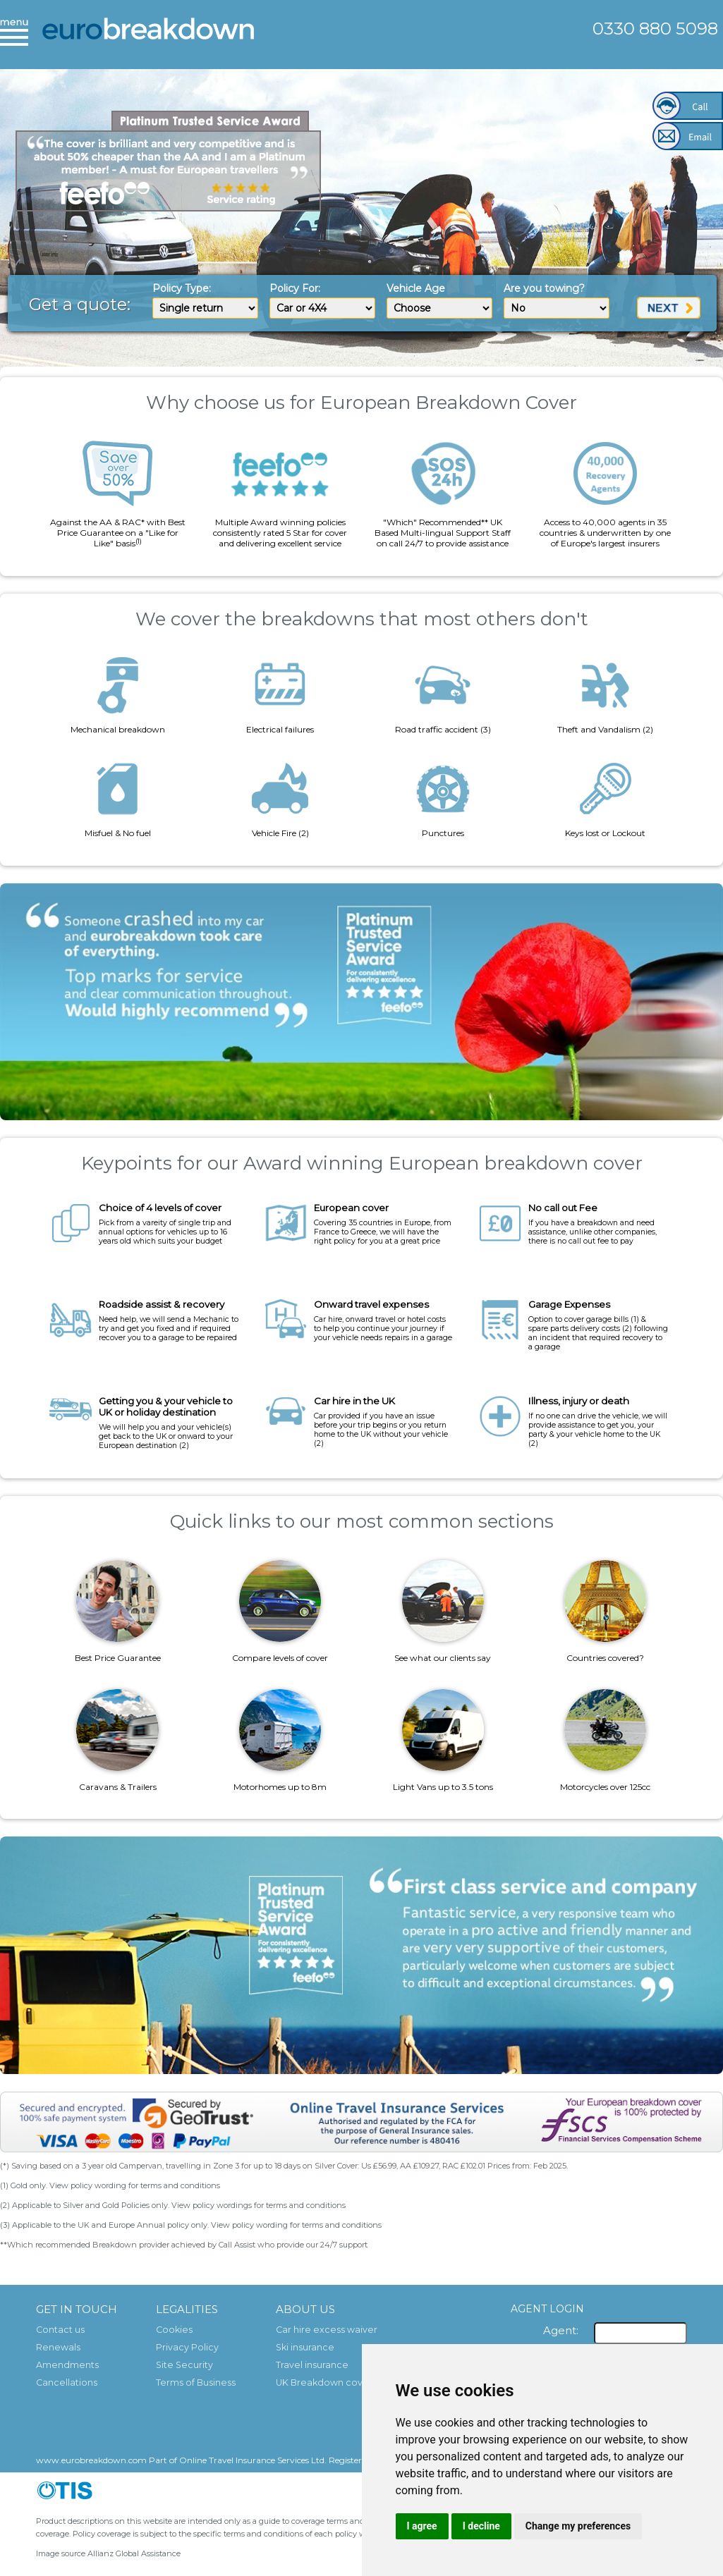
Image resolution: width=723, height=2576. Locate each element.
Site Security (184, 2365)
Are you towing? (544, 288)
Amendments (67, 2365)
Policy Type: (181, 288)
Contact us (60, 2329)
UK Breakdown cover (324, 2382)
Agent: (560, 2330)
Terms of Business (196, 2382)
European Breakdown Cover (148, 39)
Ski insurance (305, 2347)
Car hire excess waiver (326, 2329)
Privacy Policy (187, 2347)
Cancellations (66, 2382)
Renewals (58, 2347)
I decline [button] (481, 2526)
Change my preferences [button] (578, 2526)
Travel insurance (312, 2365)
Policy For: (294, 288)
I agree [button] (422, 2526)
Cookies (174, 2329)
